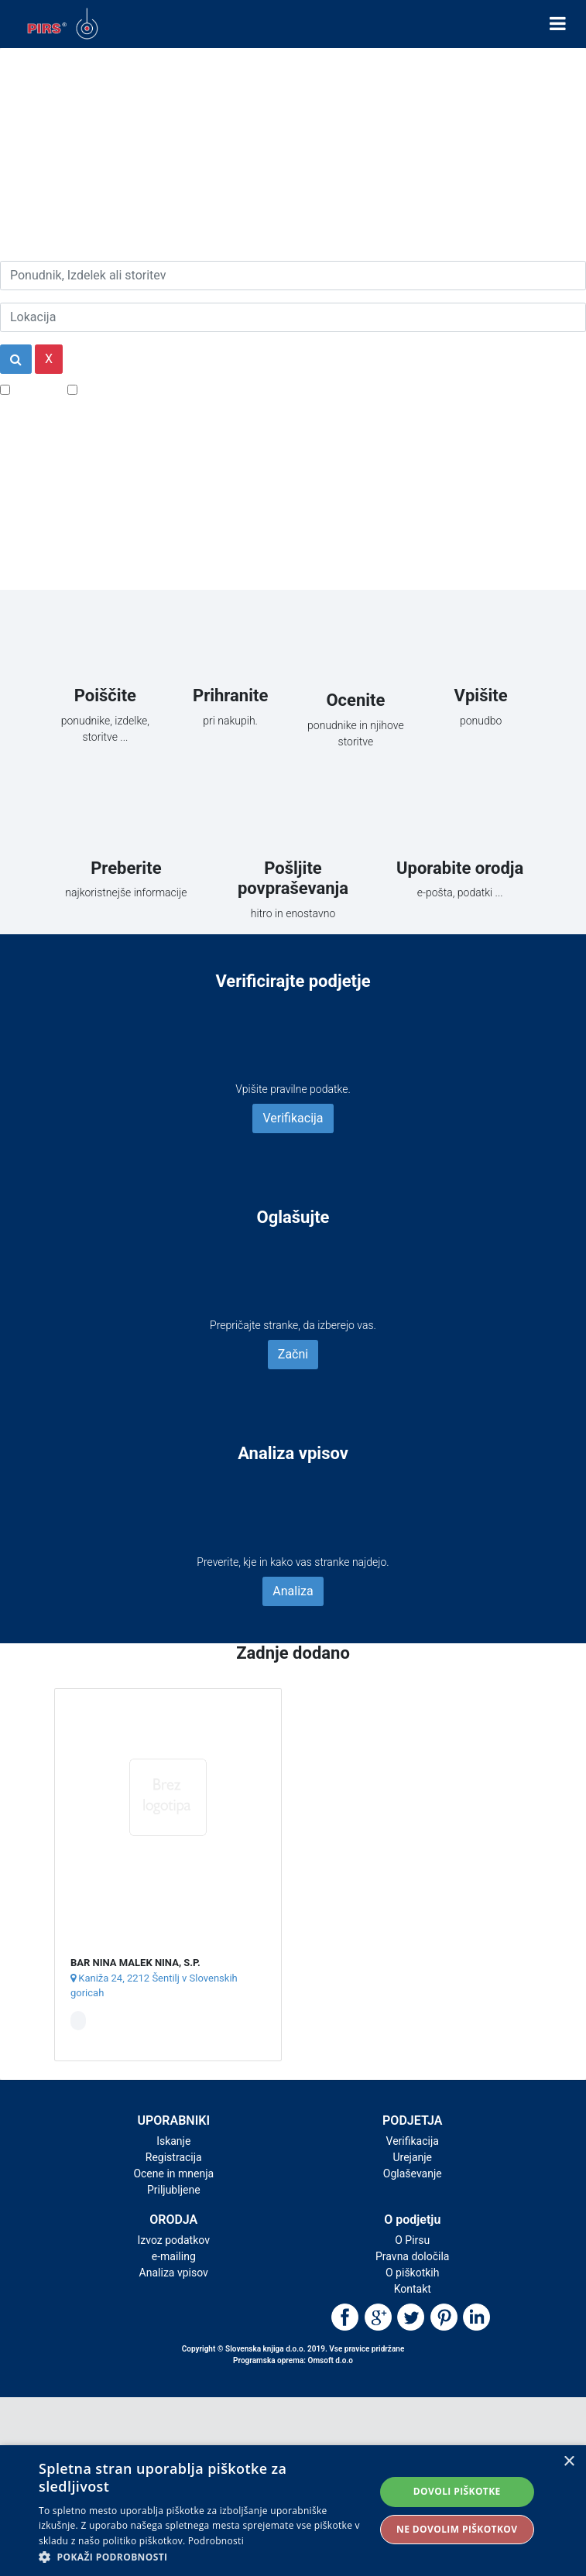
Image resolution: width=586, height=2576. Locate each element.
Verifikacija (292, 1118)
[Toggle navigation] (558, 24)
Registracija (174, 2157)
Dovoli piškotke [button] (457, 2491)
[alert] (293, 2510)
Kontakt (412, 2289)
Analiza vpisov (173, 2272)
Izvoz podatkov (174, 2240)
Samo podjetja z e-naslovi (150, 389)
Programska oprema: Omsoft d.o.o (293, 2360)
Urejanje (412, 2157)
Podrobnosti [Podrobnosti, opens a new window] (216, 2540)
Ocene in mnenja (173, 2173)
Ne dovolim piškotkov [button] (456, 2529)
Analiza (292, 1591)
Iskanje (173, 2141)
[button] (202, 2556)
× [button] (568, 2462)
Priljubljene (173, 2190)
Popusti (34, 389)
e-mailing (174, 2256)
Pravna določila (412, 2256)
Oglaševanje (412, 2173)
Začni (293, 1354)
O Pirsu (412, 2240)
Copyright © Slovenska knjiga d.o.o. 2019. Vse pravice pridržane (293, 2349)
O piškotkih (412, 2272)
